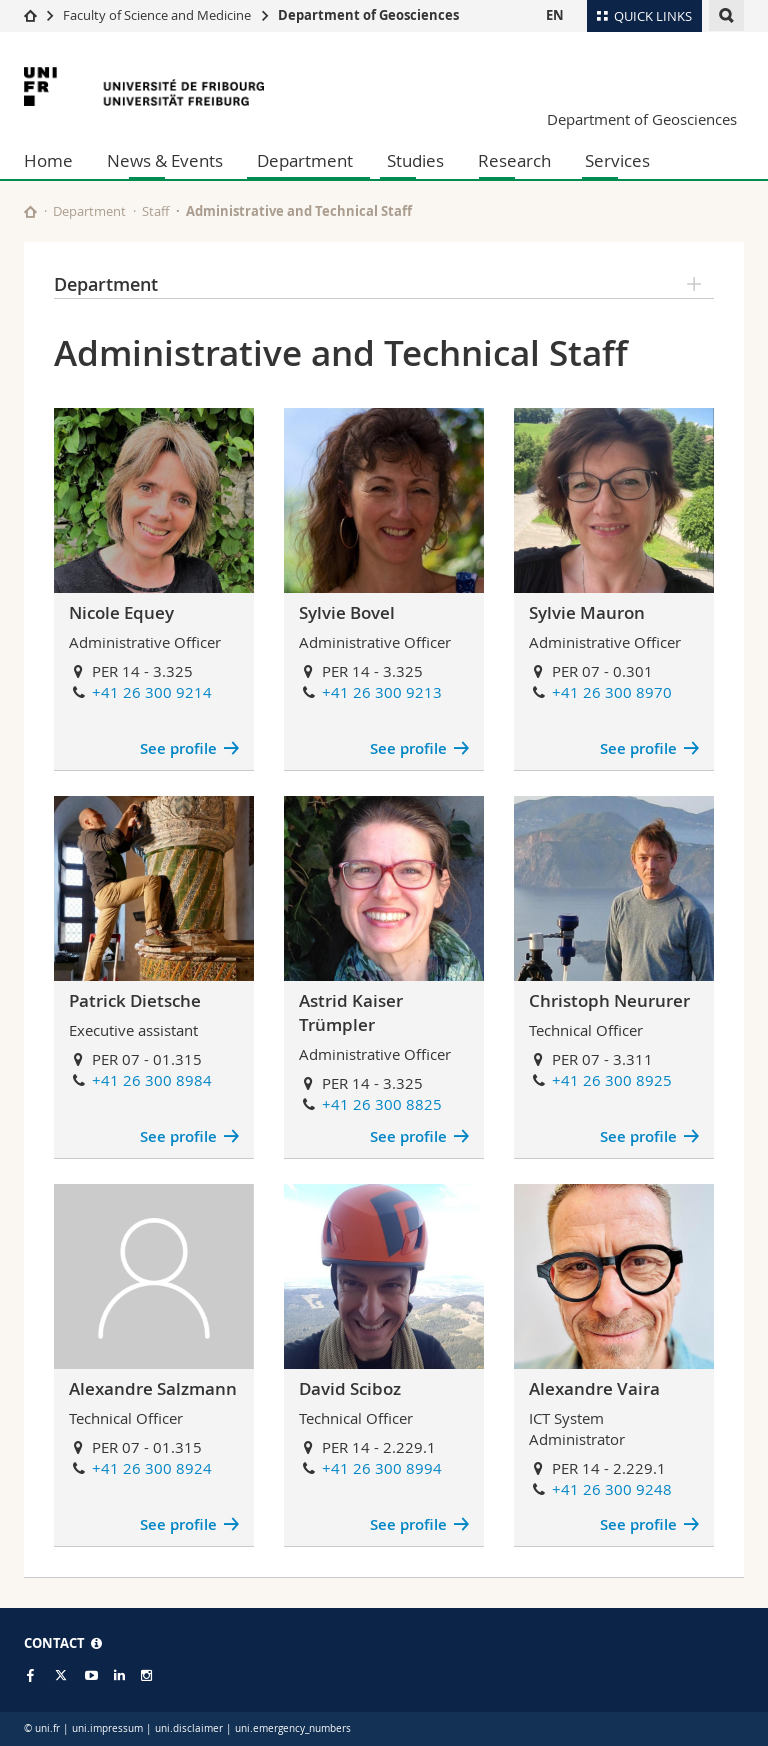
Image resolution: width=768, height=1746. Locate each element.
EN (555, 15)
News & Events (165, 160)
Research (514, 160)
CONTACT (63, 1643)
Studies (415, 160)
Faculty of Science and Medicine (157, 15)
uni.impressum (107, 1728)
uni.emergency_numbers (293, 1728)
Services (617, 160)
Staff (155, 211)
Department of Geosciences (368, 15)
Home (48, 160)
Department (305, 160)
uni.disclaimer (189, 1728)
